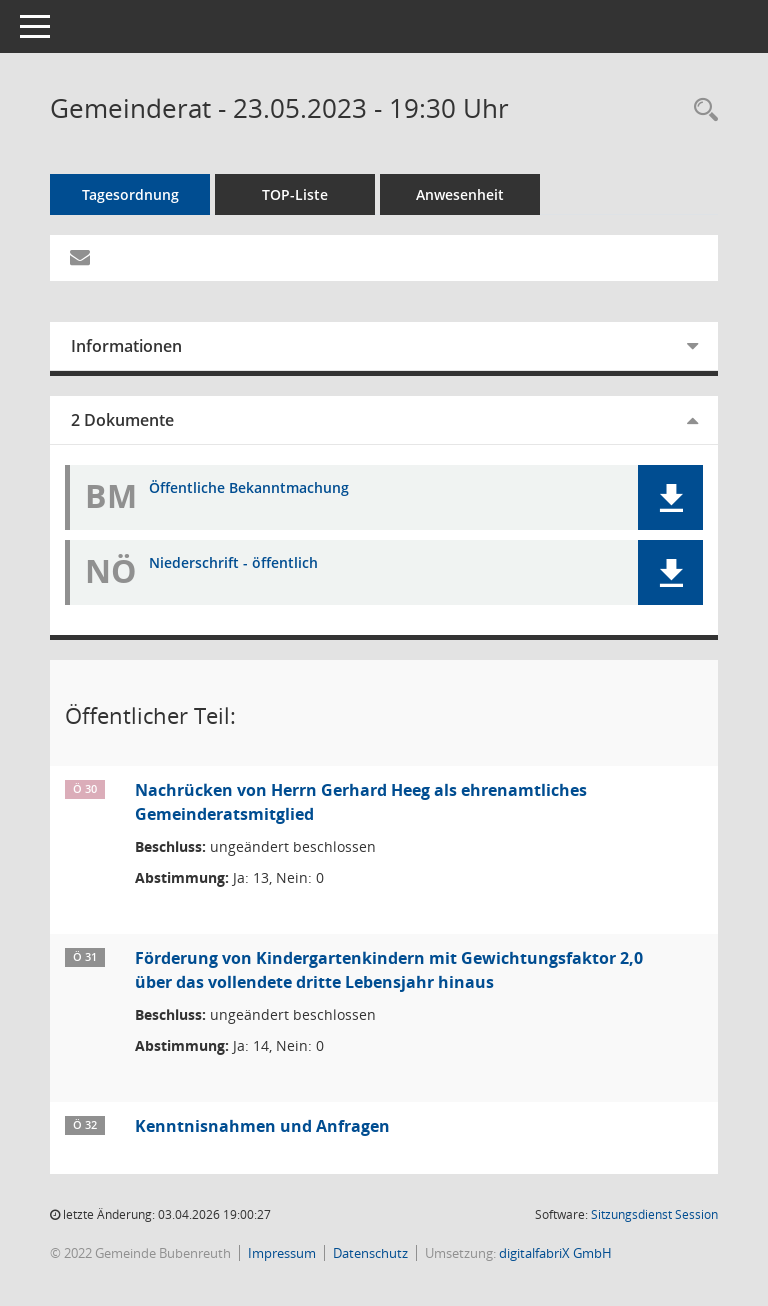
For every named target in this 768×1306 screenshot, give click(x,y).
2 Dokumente (122, 420)
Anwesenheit (460, 194)
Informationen (126, 346)
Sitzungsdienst (654, 1214)
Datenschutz (370, 1253)
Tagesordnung (130, 194)
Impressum (282, 1253)
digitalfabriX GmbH (555, 1253)
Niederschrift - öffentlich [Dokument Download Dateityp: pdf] (233, 563)
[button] (670, 497)
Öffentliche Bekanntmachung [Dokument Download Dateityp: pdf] (249, 488)
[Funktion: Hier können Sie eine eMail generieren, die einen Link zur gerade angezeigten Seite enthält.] (80, 258)
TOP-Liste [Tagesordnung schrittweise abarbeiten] (295, 194)
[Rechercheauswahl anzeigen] (701, 110)
